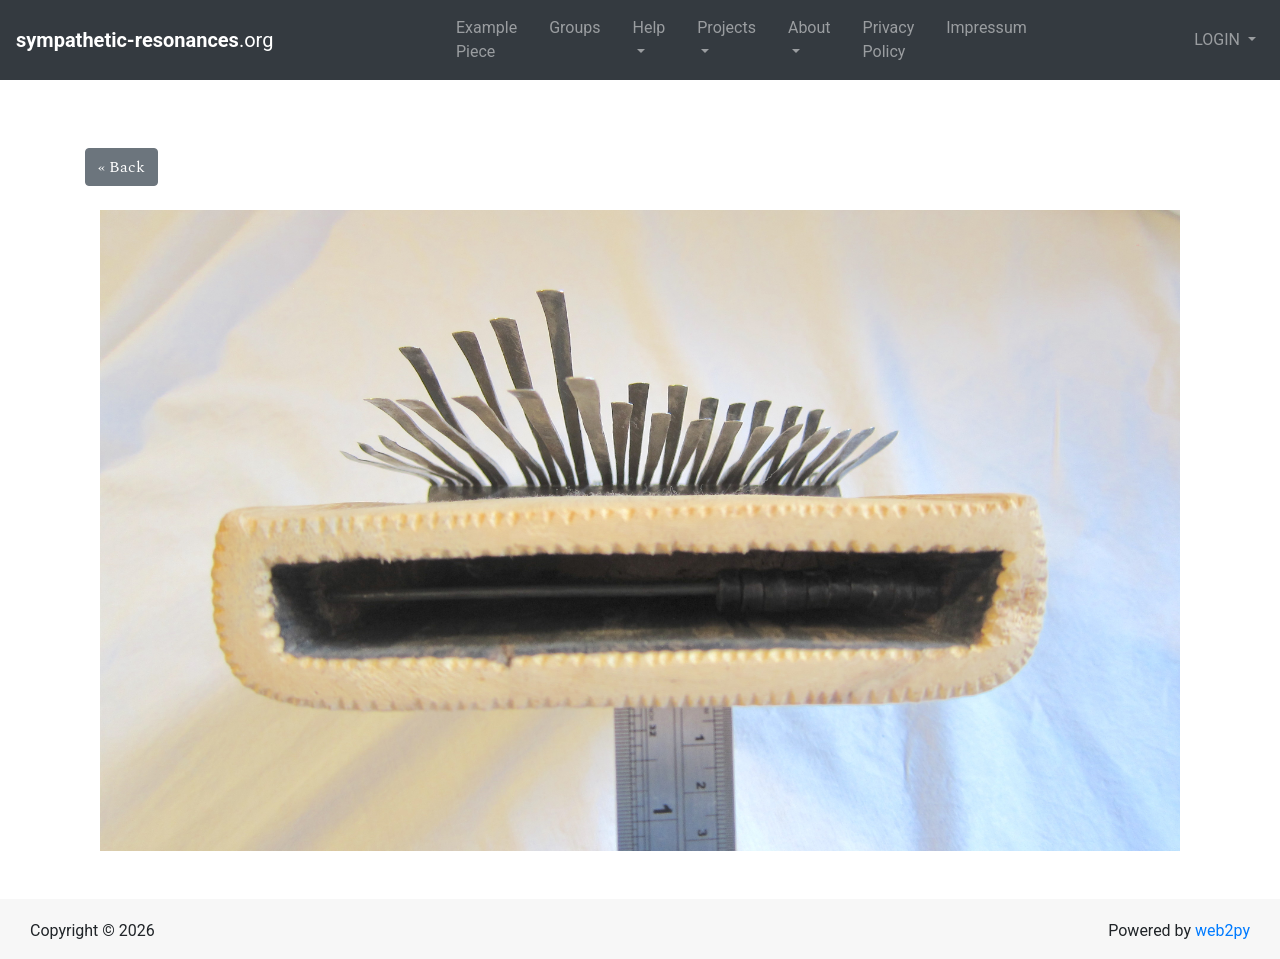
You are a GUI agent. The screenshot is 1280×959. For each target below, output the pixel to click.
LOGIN (1219, 39)
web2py (1222, 930)
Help (648, 27)
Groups (574, 27)
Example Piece (486, 39)
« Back (121, 167)
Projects (726, 27)
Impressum (986, 27)
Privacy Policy (889, 39)
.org (147, 40)
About (809, 27)
